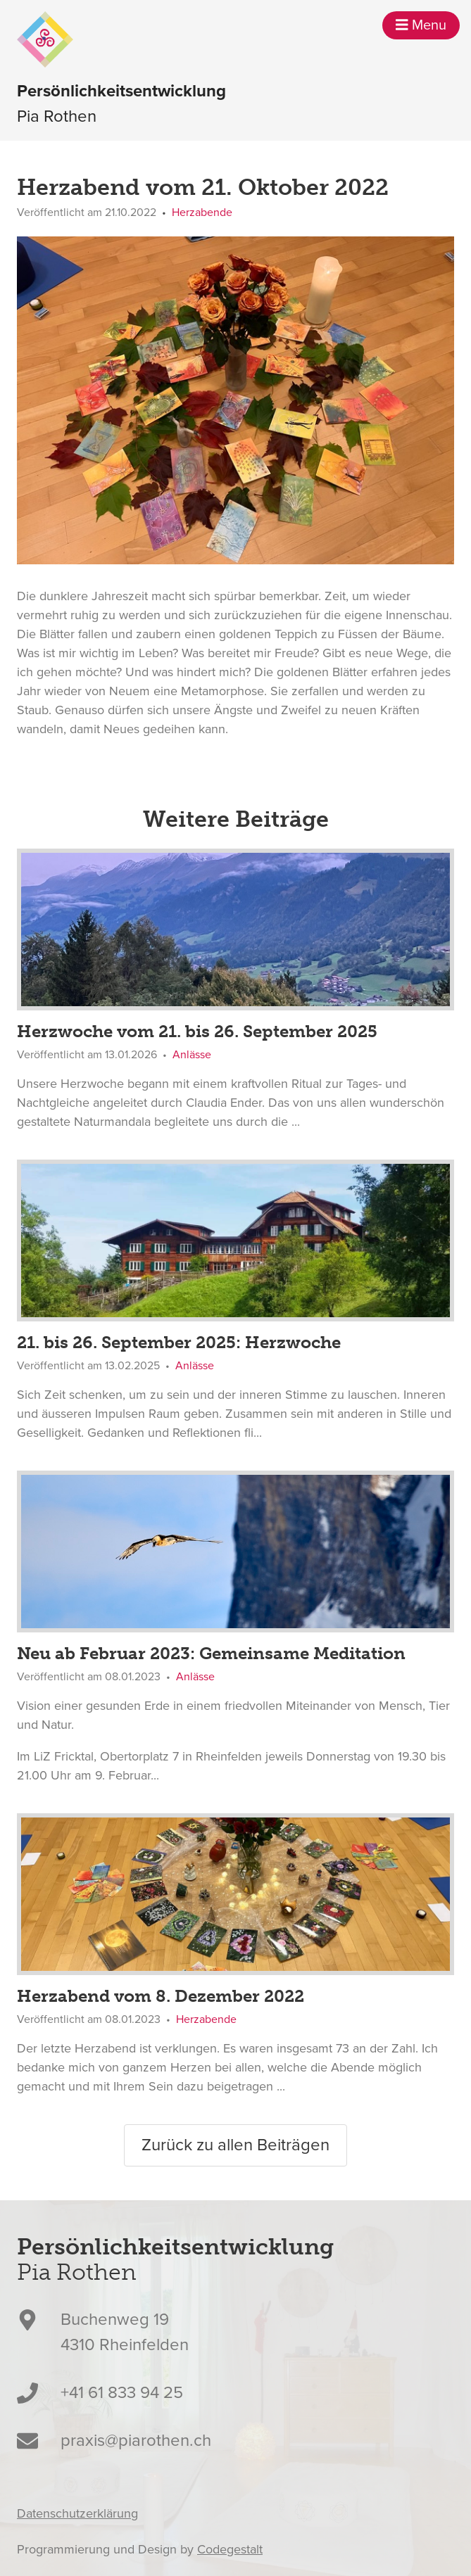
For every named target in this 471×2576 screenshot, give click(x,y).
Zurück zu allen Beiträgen (235, 2145)
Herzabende (202, 212)
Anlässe (191, 1055)
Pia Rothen (121, 103)
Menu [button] (421, 25)
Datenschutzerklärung (77, 2513)
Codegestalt (230, 2549)
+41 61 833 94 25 (122, 2393)
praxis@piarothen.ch (136, 2440)
